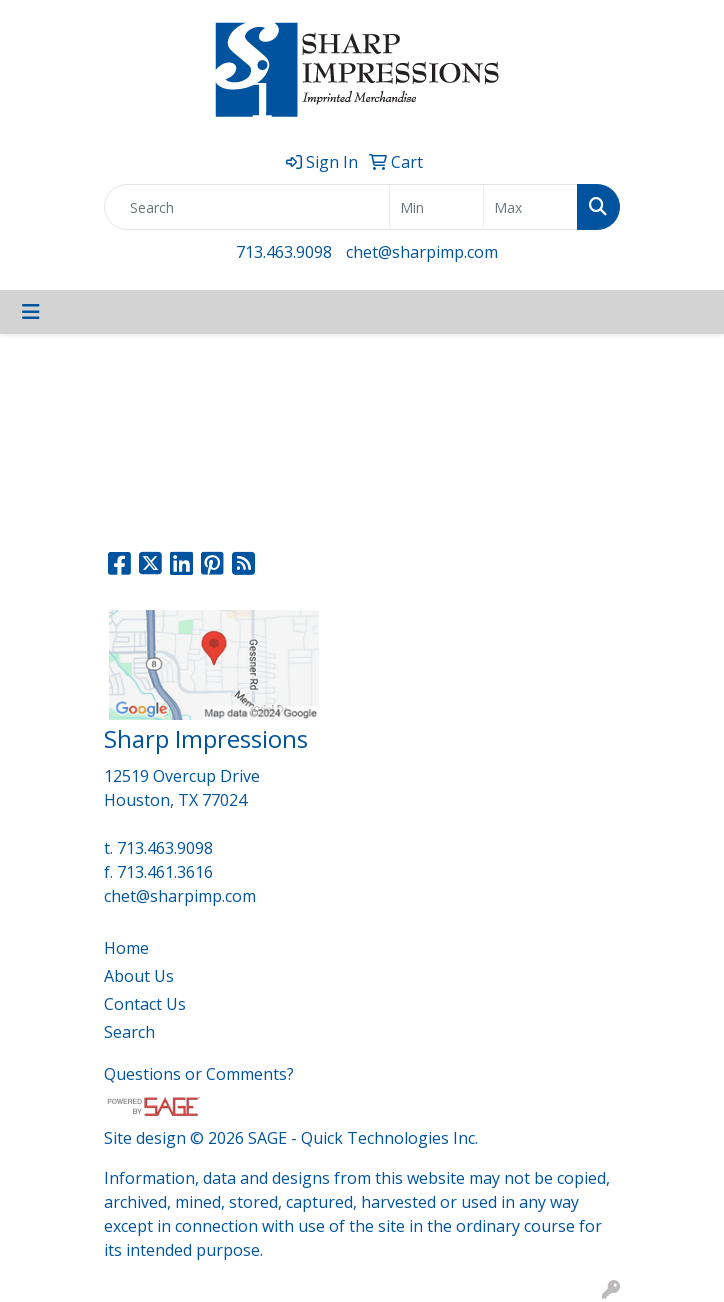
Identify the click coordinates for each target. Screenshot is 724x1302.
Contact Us (145, 1004)
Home (126, 948)
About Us (139, 976)
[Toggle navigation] (31, 312)
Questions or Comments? (199, 1074)
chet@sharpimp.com (422, 252)
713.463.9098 (284, 252)
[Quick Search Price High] (530, 207)
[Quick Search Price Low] (436, 207)
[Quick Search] (247, 207)
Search (129, 1032)
